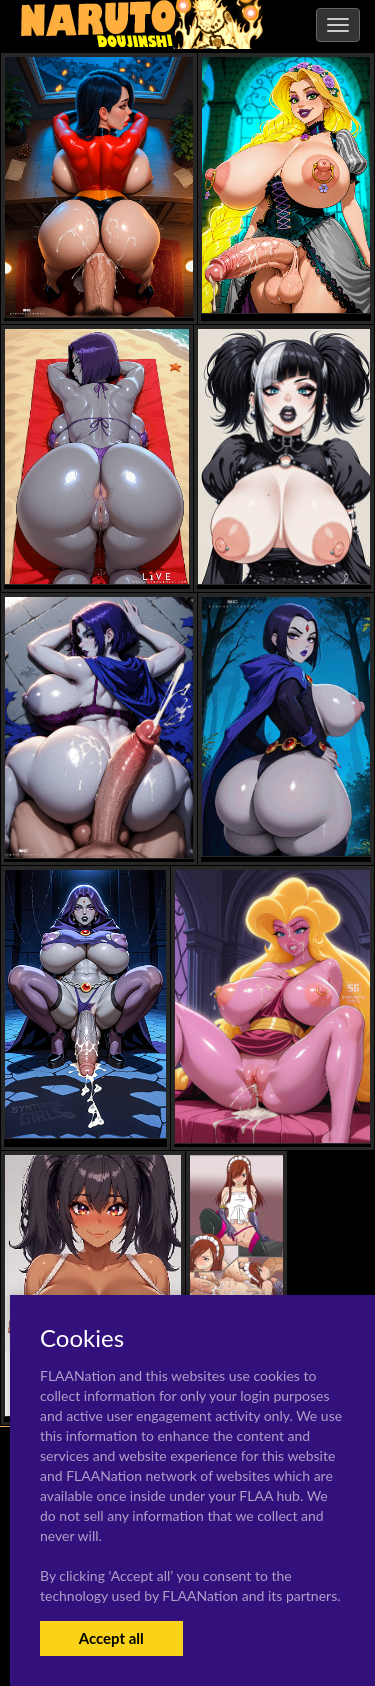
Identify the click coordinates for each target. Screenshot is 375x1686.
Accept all (111, 1638)
